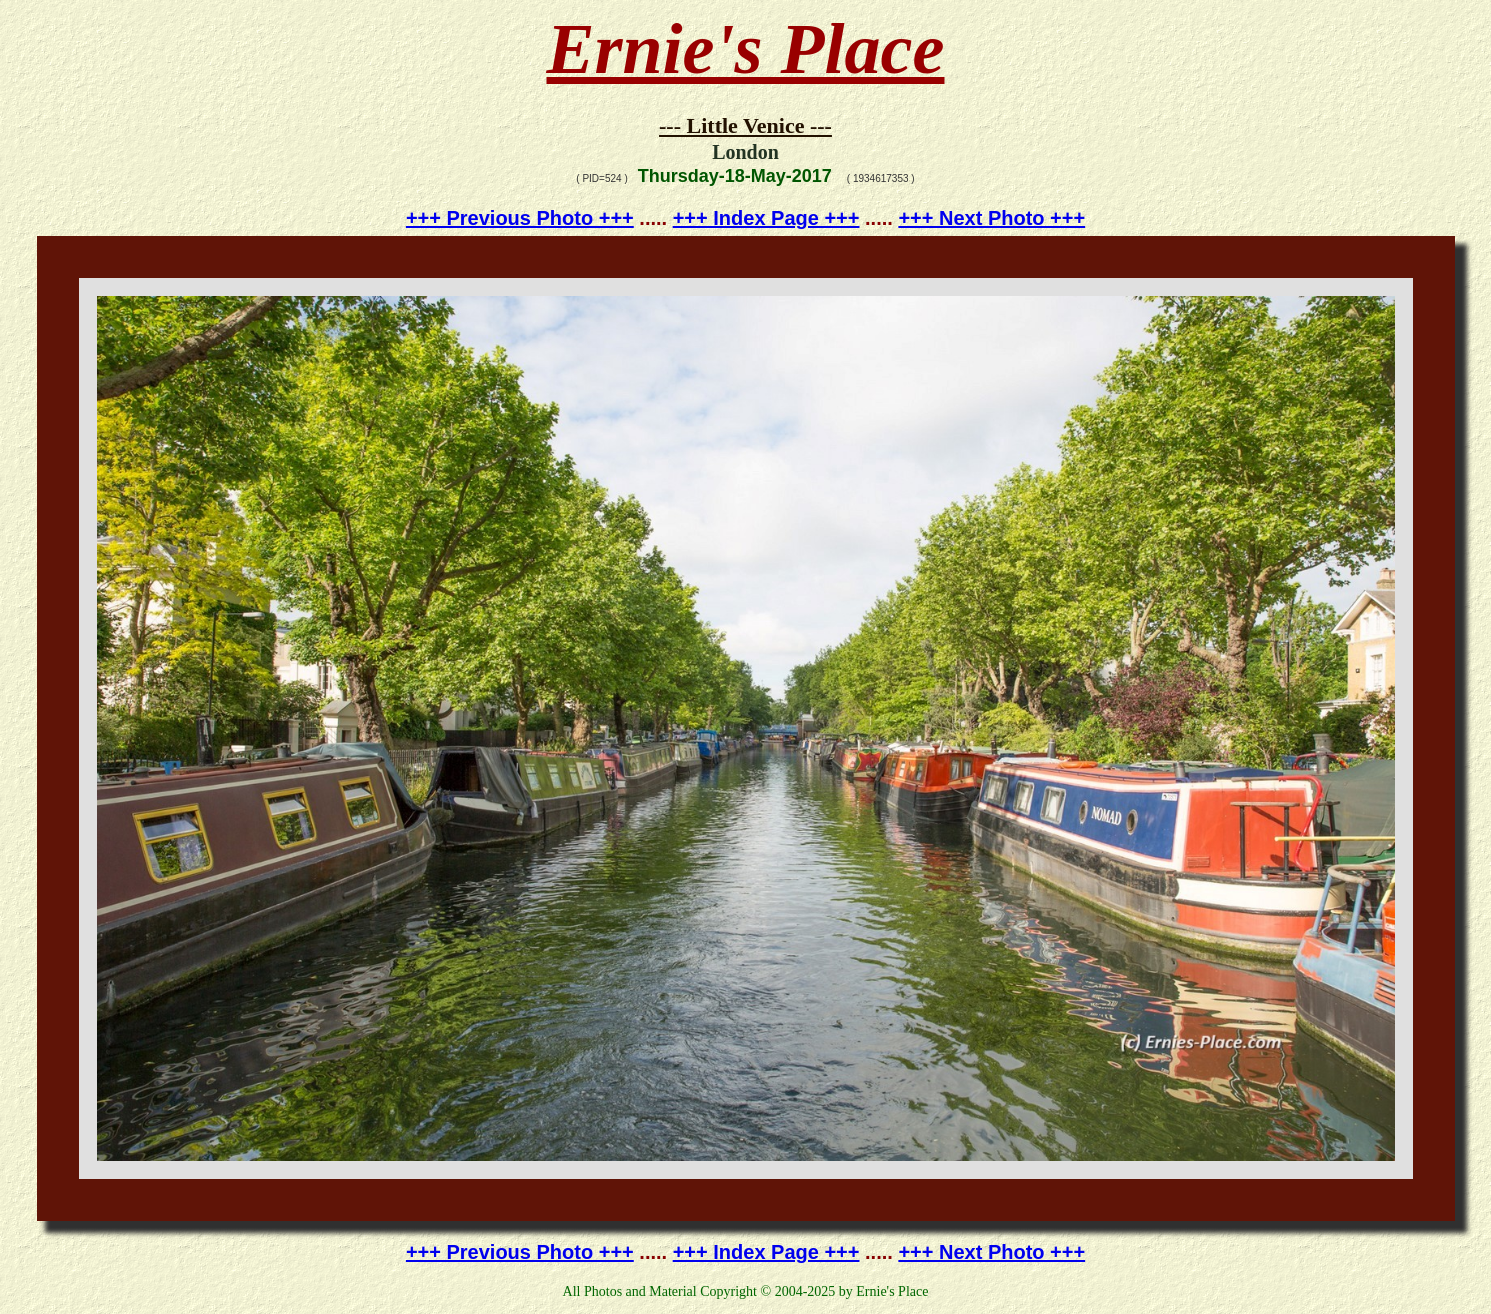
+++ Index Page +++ (766, 218)
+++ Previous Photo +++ (520, 218)
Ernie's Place (746, 49)
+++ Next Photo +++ (991, 218)
